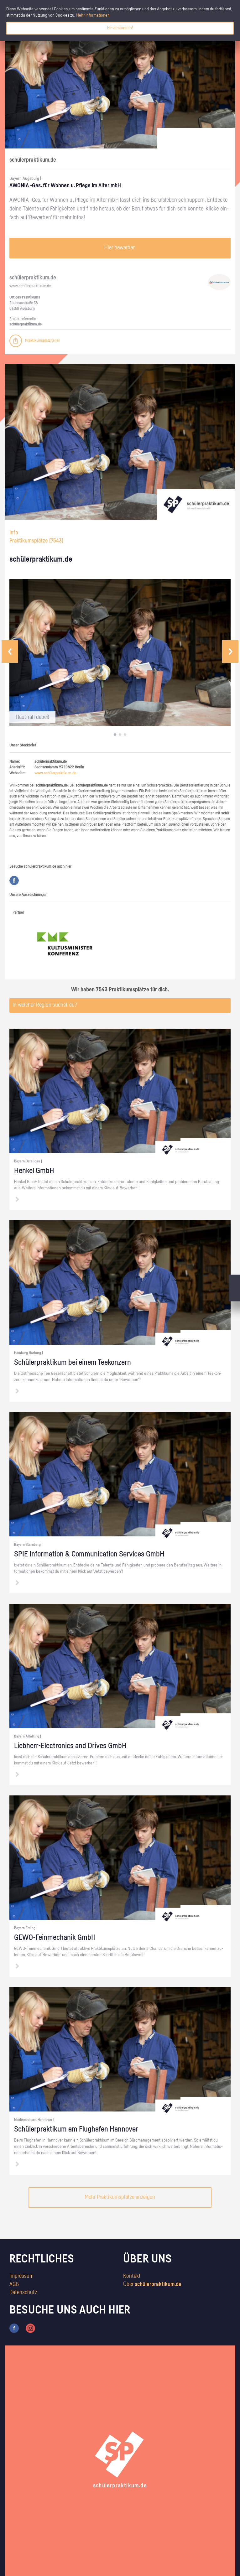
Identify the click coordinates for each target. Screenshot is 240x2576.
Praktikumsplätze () (36, 541)
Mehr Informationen (93, 15)
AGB (14, 2284)
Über (152, 2284)
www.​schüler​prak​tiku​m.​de (30, 286)
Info (13, 533)
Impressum (21, 2276)
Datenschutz (23, 2292)
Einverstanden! (120, 28)
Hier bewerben (120, 248)
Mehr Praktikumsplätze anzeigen (120, 2197)
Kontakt (132, 2276)
